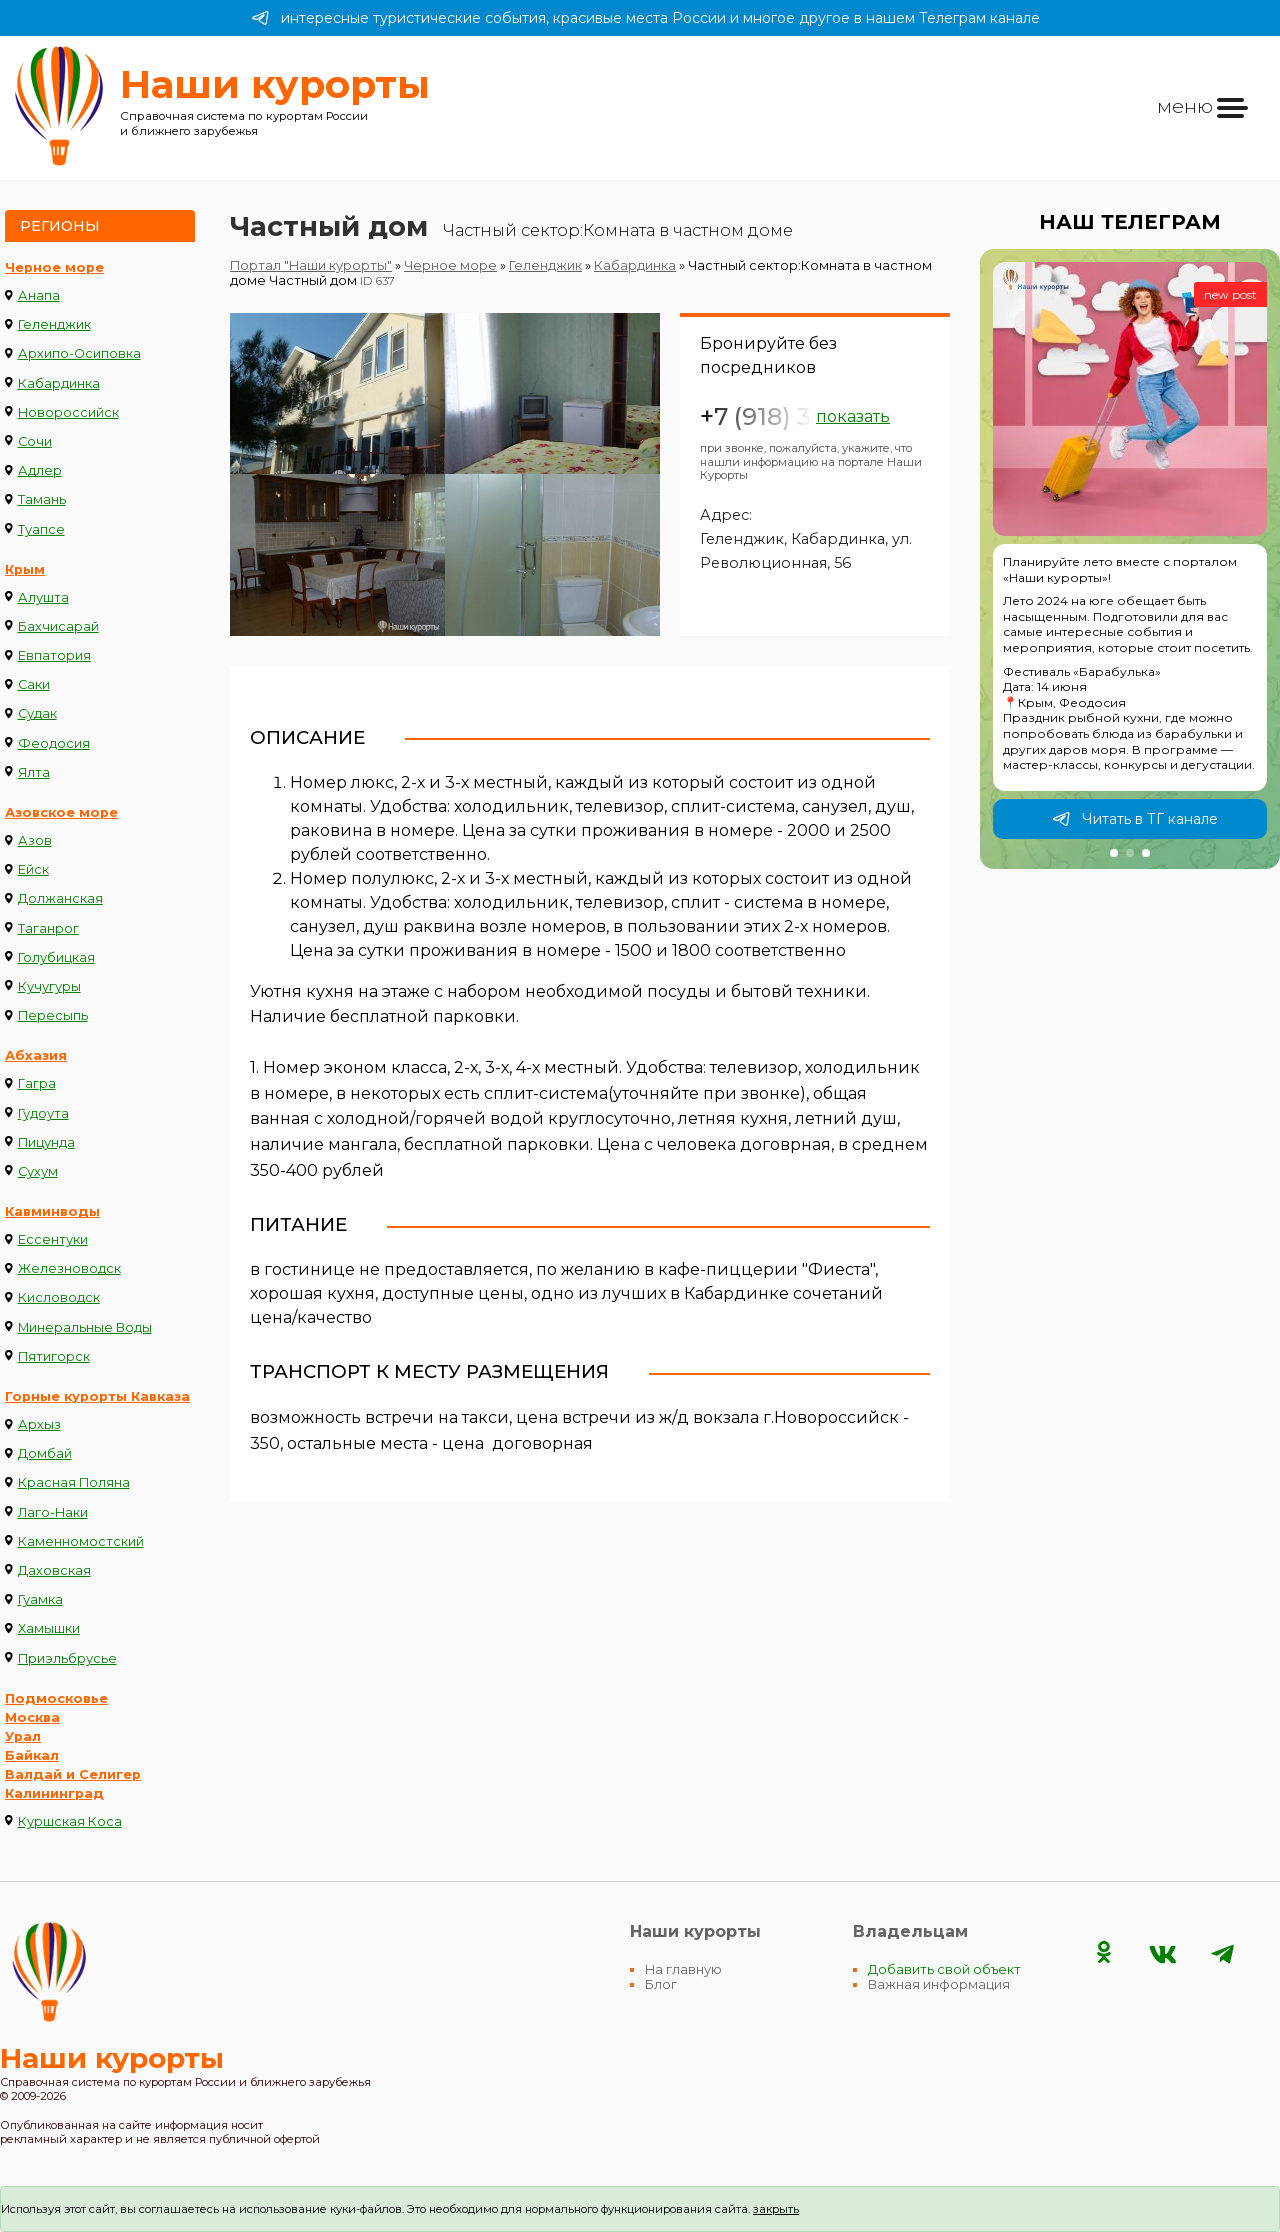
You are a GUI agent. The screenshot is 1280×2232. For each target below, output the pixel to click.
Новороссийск (68, 412)
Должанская (60, 898)
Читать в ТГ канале (1135, 819)
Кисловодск (59, 1297)
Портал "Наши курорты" (311, 265)
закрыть (776, 2209)
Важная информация (939, 1984)
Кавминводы (52, 1211)
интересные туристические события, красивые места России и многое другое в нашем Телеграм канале (645, 18)
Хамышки (49, 1628)
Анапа (39, 295)
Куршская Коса (70, 1821)
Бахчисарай (58, 626)
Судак (37, 713)
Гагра (37, 1083)
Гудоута (43, 1113)
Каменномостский (81, 1541)
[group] (1130, 559)
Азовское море (61, 812)
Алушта (43, 597)
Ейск (33, 869)
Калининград (54, 1793)
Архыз (39, 1424)
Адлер (40, 470)
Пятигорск (54, 1356)
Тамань (42, 499)
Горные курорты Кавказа (97, 1396)
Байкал (32, 1755)
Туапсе (41, 529)
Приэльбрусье (67, 1658)
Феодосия (54, 743)
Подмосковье (56, 1698)
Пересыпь (53, 1015)
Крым (25, 569)
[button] (1114, 853)
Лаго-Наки (53, 1512)
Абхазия (36, 1055)
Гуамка (40, 1599)
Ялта (34, 772)
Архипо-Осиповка (79, 353)
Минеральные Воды (85, 1327)
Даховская (54, 1570)
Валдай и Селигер (73, 1774)
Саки (34, 684)
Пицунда (46, 1142)
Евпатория (54, 655)
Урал (23, 1736)
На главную (683, 1969)
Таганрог (48, 928)
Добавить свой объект (944, 1969)
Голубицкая (56, 957)
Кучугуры (49, 986)
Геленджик (54, 324)
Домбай (45, 1453)
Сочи (35, 441)
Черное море (54, 267)
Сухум (38, 1171)
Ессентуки (53, 1239)
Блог (661, 1984)
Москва (32, 1717)
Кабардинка (59, 383)
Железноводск (69, 1268)
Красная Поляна (74, 1482)
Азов (35, 840)
